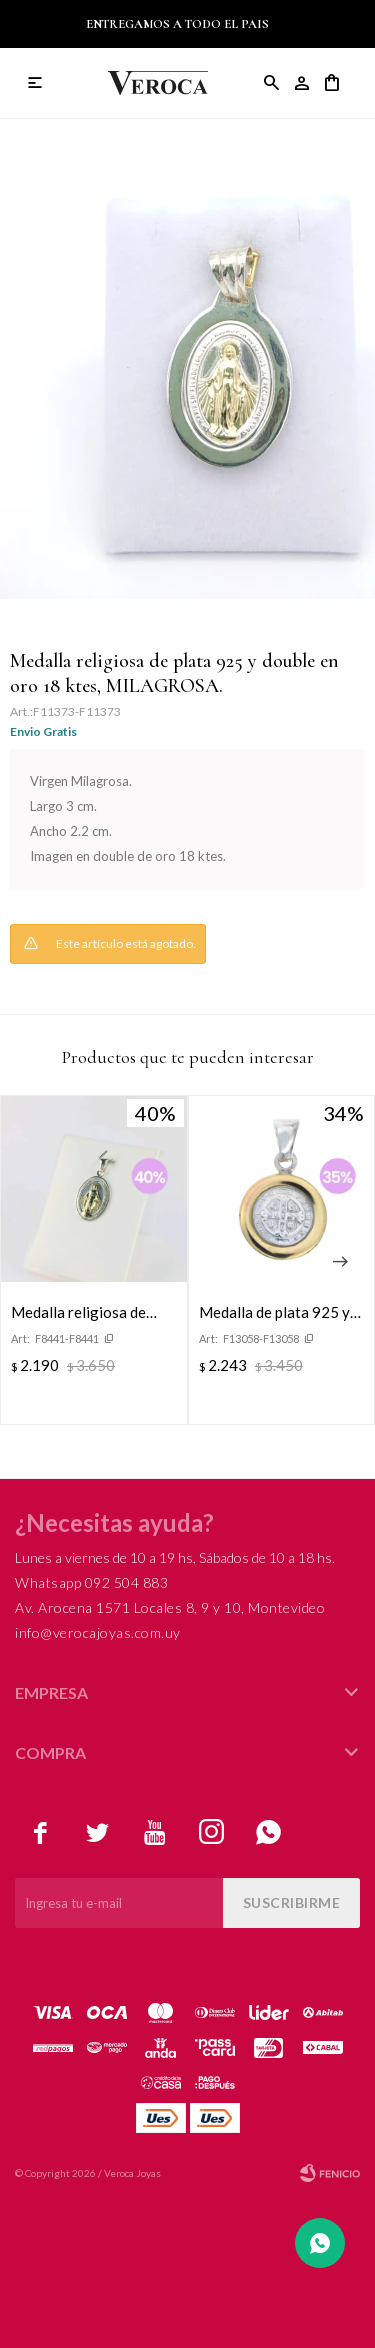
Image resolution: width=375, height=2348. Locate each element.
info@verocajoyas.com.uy (98, 1632)
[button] (340, 1262)
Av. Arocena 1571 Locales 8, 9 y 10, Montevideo (170, 1607)
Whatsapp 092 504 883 (91, 1582)
